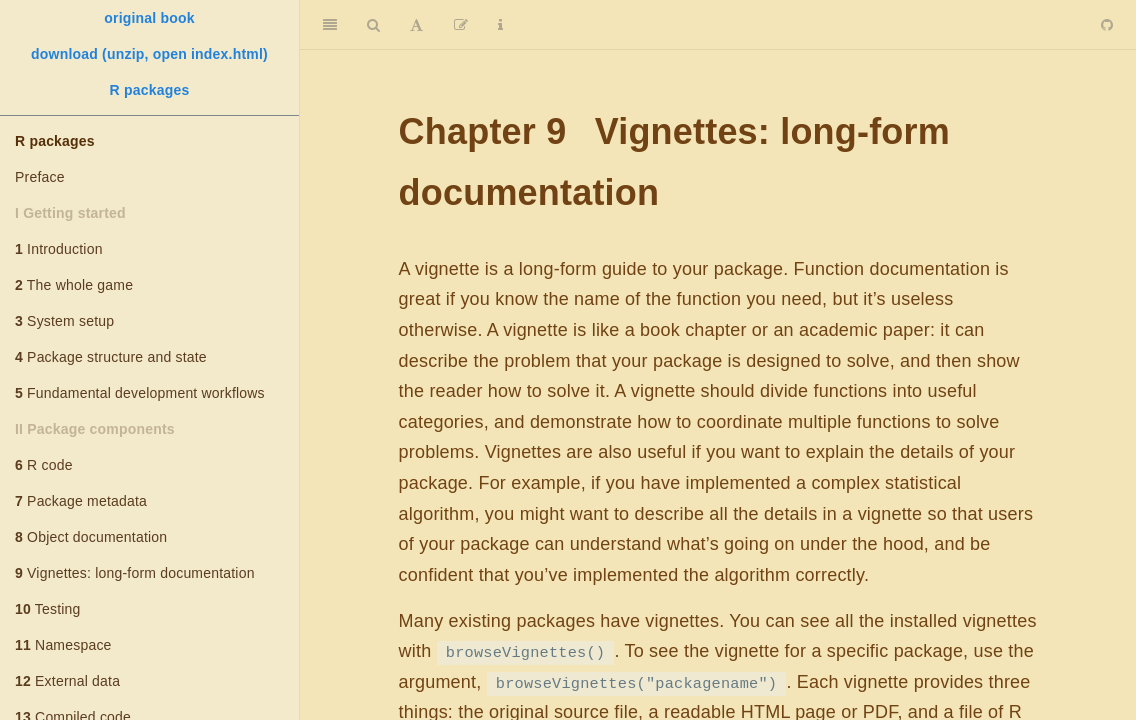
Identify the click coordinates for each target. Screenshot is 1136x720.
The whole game (74, 285)
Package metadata (81, 501)
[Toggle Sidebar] (330, 25)
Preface (40, 177)
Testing (48, 609)
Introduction (59, 249)
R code (44, 465)
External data (67, 681)
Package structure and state (111, 357)
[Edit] (461, 25)
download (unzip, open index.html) (149, 54)
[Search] (373, 25)
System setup (64, 321)
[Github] (1107, 25)
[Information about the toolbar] (500, 25)
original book (149, 18)
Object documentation (91, 537)
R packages (150, 90)
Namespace (63, 645)
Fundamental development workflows (140, 393)
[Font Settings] (416, 25)
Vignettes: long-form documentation (135, 573)
